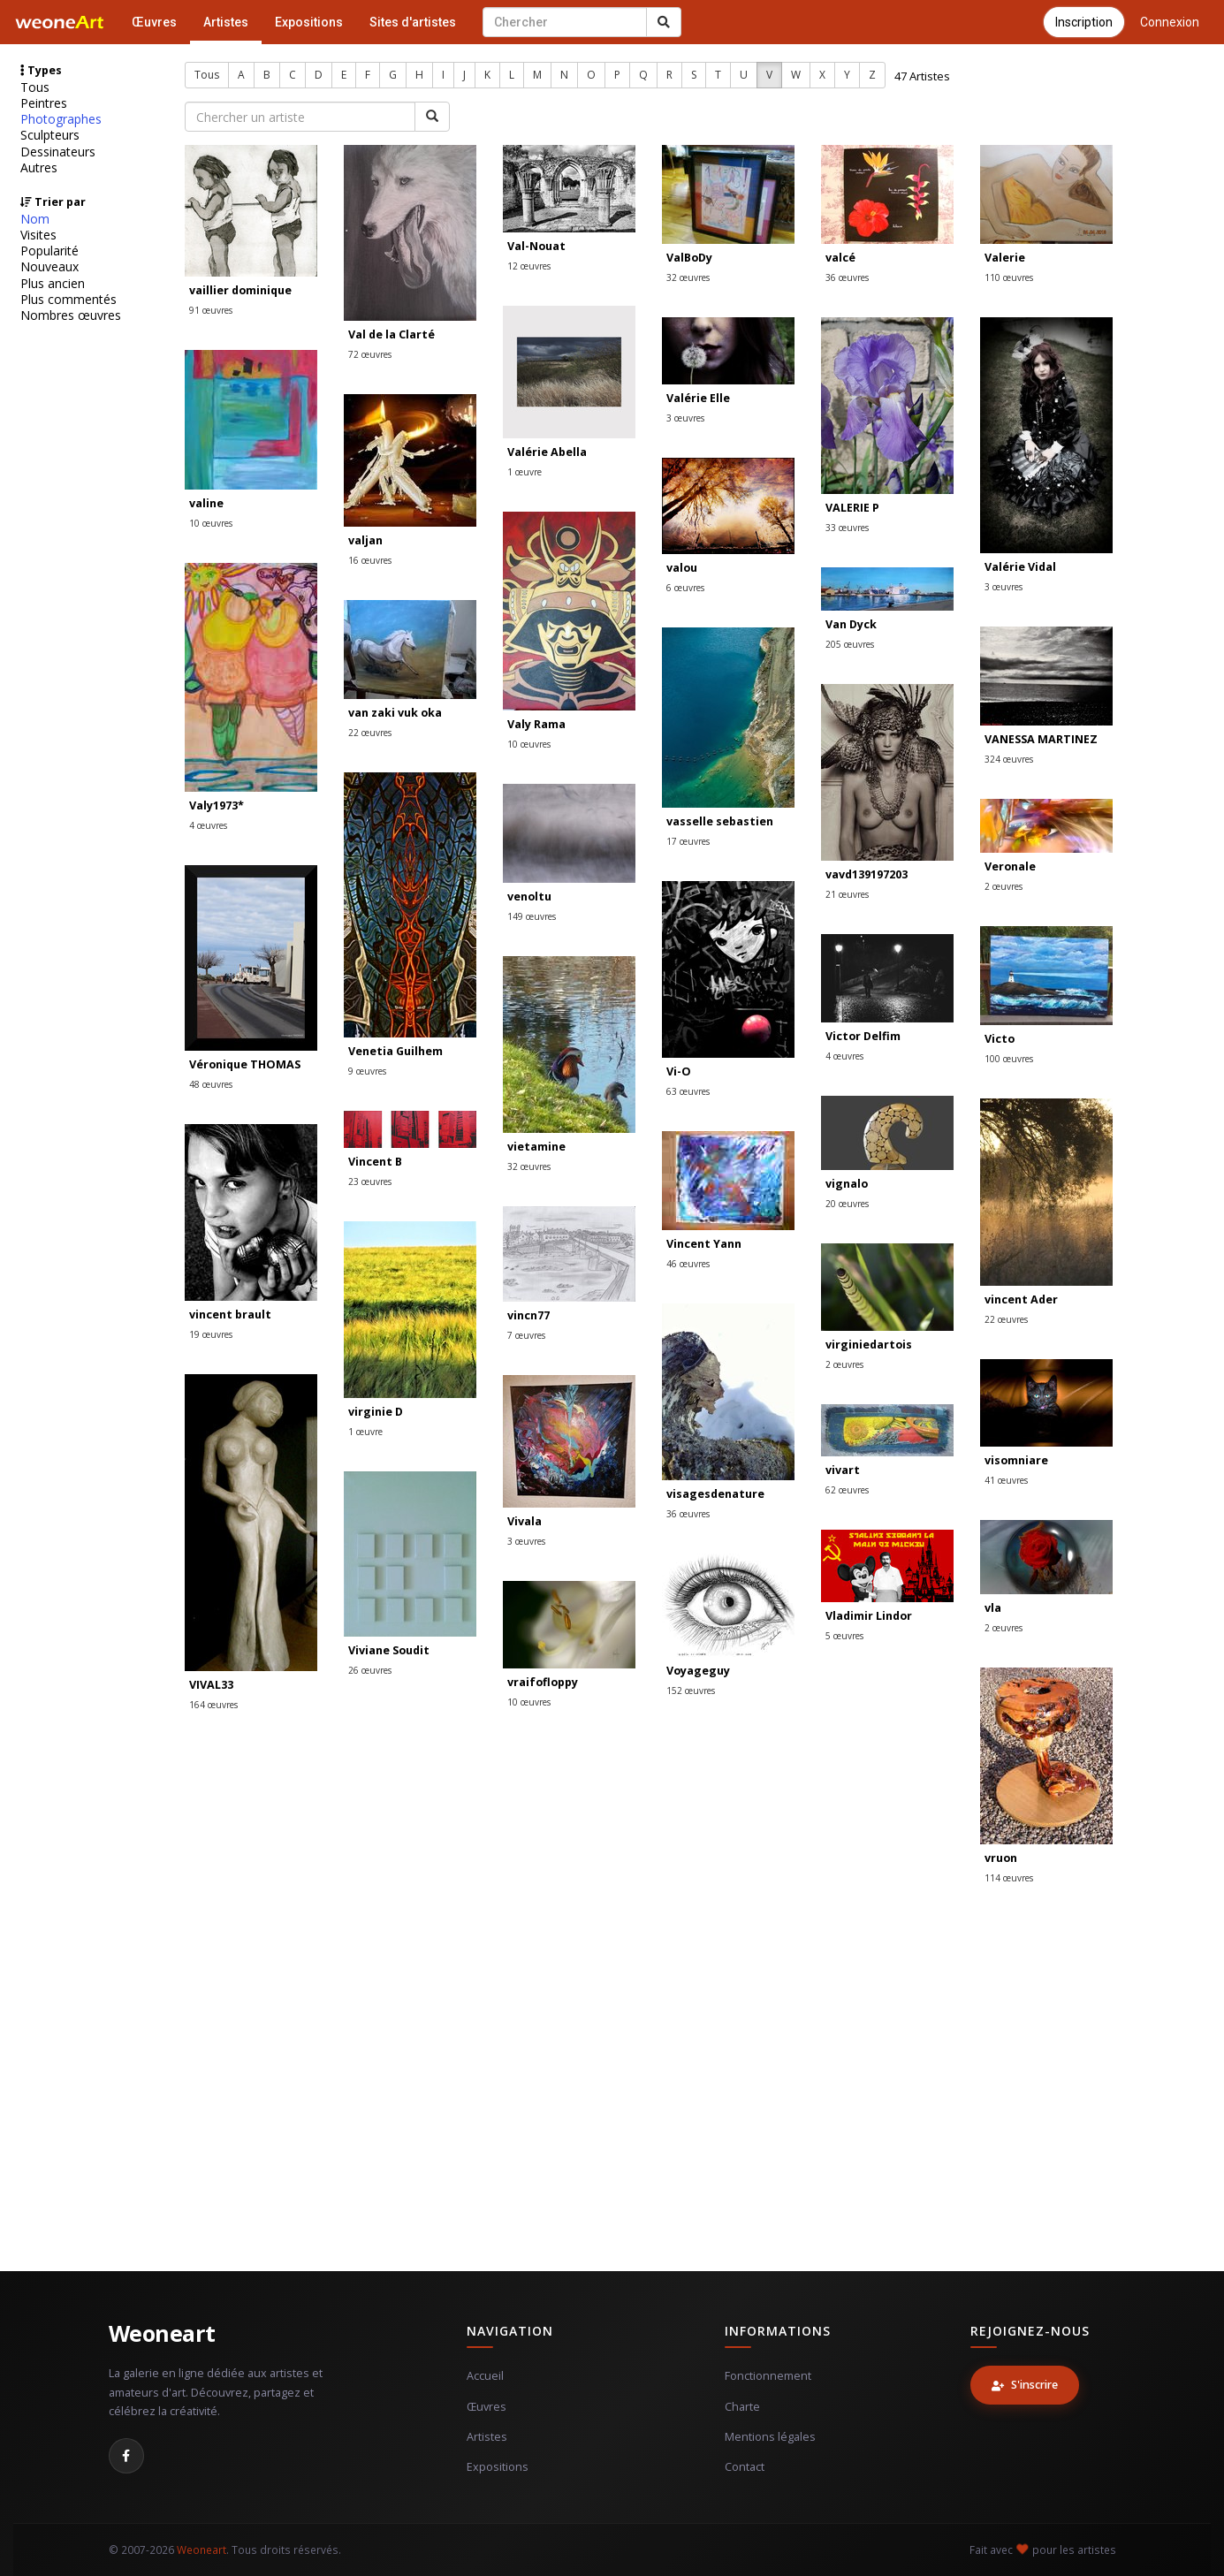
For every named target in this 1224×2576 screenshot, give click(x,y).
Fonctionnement (768, 2375)
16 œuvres (370, 560)
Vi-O (678, 1071)
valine (206, 503)
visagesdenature (715, 1493)
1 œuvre (524, 472)
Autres (38, 168)
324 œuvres (1009, 759)
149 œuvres (531, 916)
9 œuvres (367, 1071)
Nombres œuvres (70, 315)
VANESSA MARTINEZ (1041, 739)
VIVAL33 (211, 1684)
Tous (34, 87)
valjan (365, 540)
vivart (842, 1470)
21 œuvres (847, 894)
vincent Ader (1021, 1299)
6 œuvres (685, 587)
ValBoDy (689, 257)
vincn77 (528, 1315)
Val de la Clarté (391, 334)
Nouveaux (49, 267)
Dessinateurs (57, 152)
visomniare (1016, 1460)
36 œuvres (847, 277)
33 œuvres (847, 527)
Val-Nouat (536, 246)
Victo (1000, 1038)
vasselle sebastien (719, 821)
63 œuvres (688, 1091)
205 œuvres (849, 644)
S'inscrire (1025, 2384)
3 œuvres (685, 418)
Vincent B (375, 1161)
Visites (38, 235)
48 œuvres (210, 1084)
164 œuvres (213, 1704)
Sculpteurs (50, 135)
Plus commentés (68, 300)
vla (993, 1607)
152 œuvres (690, 1690)
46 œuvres (688, 1264)
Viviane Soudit (389, 1650)
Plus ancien (52, 284)
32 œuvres (688, 277)
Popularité (49, 251)
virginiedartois (868, 1344)
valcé (840, 257)
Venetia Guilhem (395, 1051)
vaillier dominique (240, 290)
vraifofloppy (542, 1682)
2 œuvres (1004, 886)
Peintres (43, 103)
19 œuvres (210, 1334)
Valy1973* (216, 805)
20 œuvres (847, 1203)
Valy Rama (536, 724)
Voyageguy (698, 1670)
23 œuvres (370, 1181)
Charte (742, 2406)
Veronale (1010, 866)
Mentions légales (770, 2436)
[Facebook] (126, 2455)
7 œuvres (526, 1335)
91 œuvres (210, 310)
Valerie (1005, 257)
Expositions (309, 22)
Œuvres (154, 22)
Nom (34, 219)
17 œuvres (688, 841)
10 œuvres (210, 523)
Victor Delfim (863, 1036)
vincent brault (230, 1314)
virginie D (375, 1411)
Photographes (61, 119)
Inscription (1084, 22)
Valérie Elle (698, 398)
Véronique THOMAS (244, 1064)
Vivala (524, 1521)
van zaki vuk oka (395, 712)
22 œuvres (370, 732)
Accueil (485, 2375)
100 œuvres (1009, 1058)
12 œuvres (529, 266)
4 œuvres (208, 825)
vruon (1001, 1858)
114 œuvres (1009, 1878)
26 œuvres (370, 1670)
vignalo (846, 1183)
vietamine (536, 1146)
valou (681, 567)
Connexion (1169, 22)
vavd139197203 (866, 874)
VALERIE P (852, 507)
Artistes (225, 22)
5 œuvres (844, 1636)
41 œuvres (1006, 1480)
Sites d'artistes (412, 22)
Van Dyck (851, 624)
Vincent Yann (703, 1243)
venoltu (529, 896)
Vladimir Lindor (868, 1615)
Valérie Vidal (1020, 566)
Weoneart (162, 2333)
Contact (744, 2466)
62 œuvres (847, 1490)
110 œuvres (1009, 277)
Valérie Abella (547, 452)
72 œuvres (370, 354)
